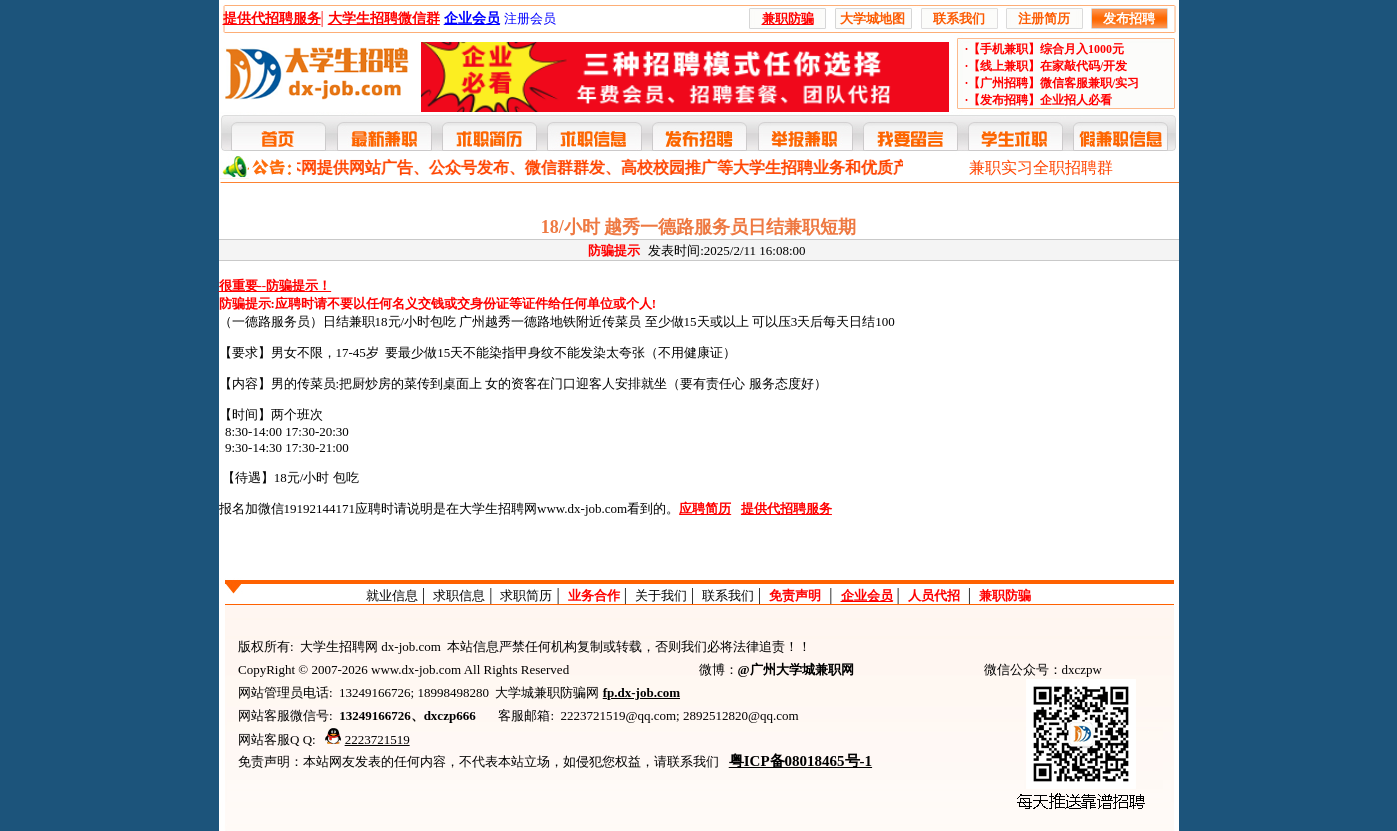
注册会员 (530, 18)
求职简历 (526, 595)
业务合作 (594, 595)
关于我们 (661, 595)
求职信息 (459, 595)
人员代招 (934, 595)
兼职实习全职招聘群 (1041, 167)
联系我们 (728, 595)
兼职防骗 (1005, 595)
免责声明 (795, 595)
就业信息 (392, 595)
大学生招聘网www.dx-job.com (543, 508)
